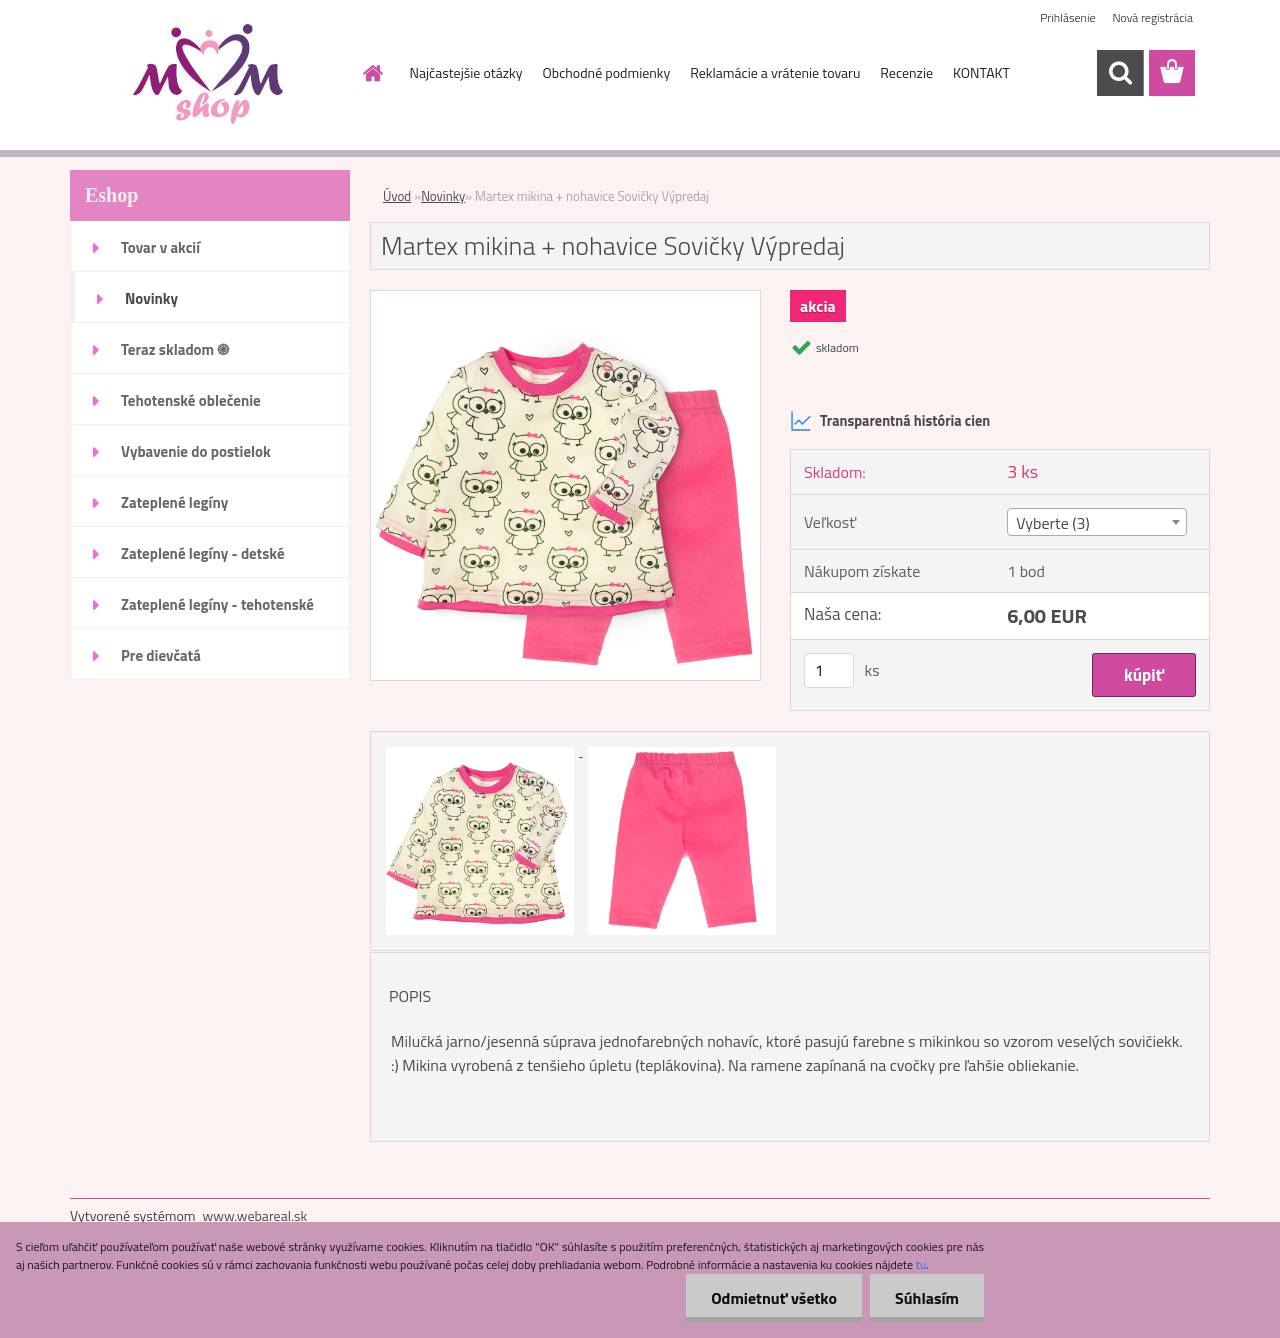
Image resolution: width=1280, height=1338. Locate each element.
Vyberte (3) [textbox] (1053, 523)
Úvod (397, 196)
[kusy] (829, 670)
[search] (1120, 73)
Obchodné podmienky (607, 72)
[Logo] (207, 74)
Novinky (443, 196)
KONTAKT (981, 72)
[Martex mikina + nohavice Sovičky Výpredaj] (565, 299)
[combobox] (1096, 522)
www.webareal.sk (255, 1215)
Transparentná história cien (890, 421)
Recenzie (906, 72)
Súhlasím (927, 1298)
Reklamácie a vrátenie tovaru (775, 72)
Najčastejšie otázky (466, 72)
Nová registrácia (1152, 17)
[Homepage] (372, 73)
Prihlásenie (1067, 17)
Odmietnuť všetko (774, 1298)
